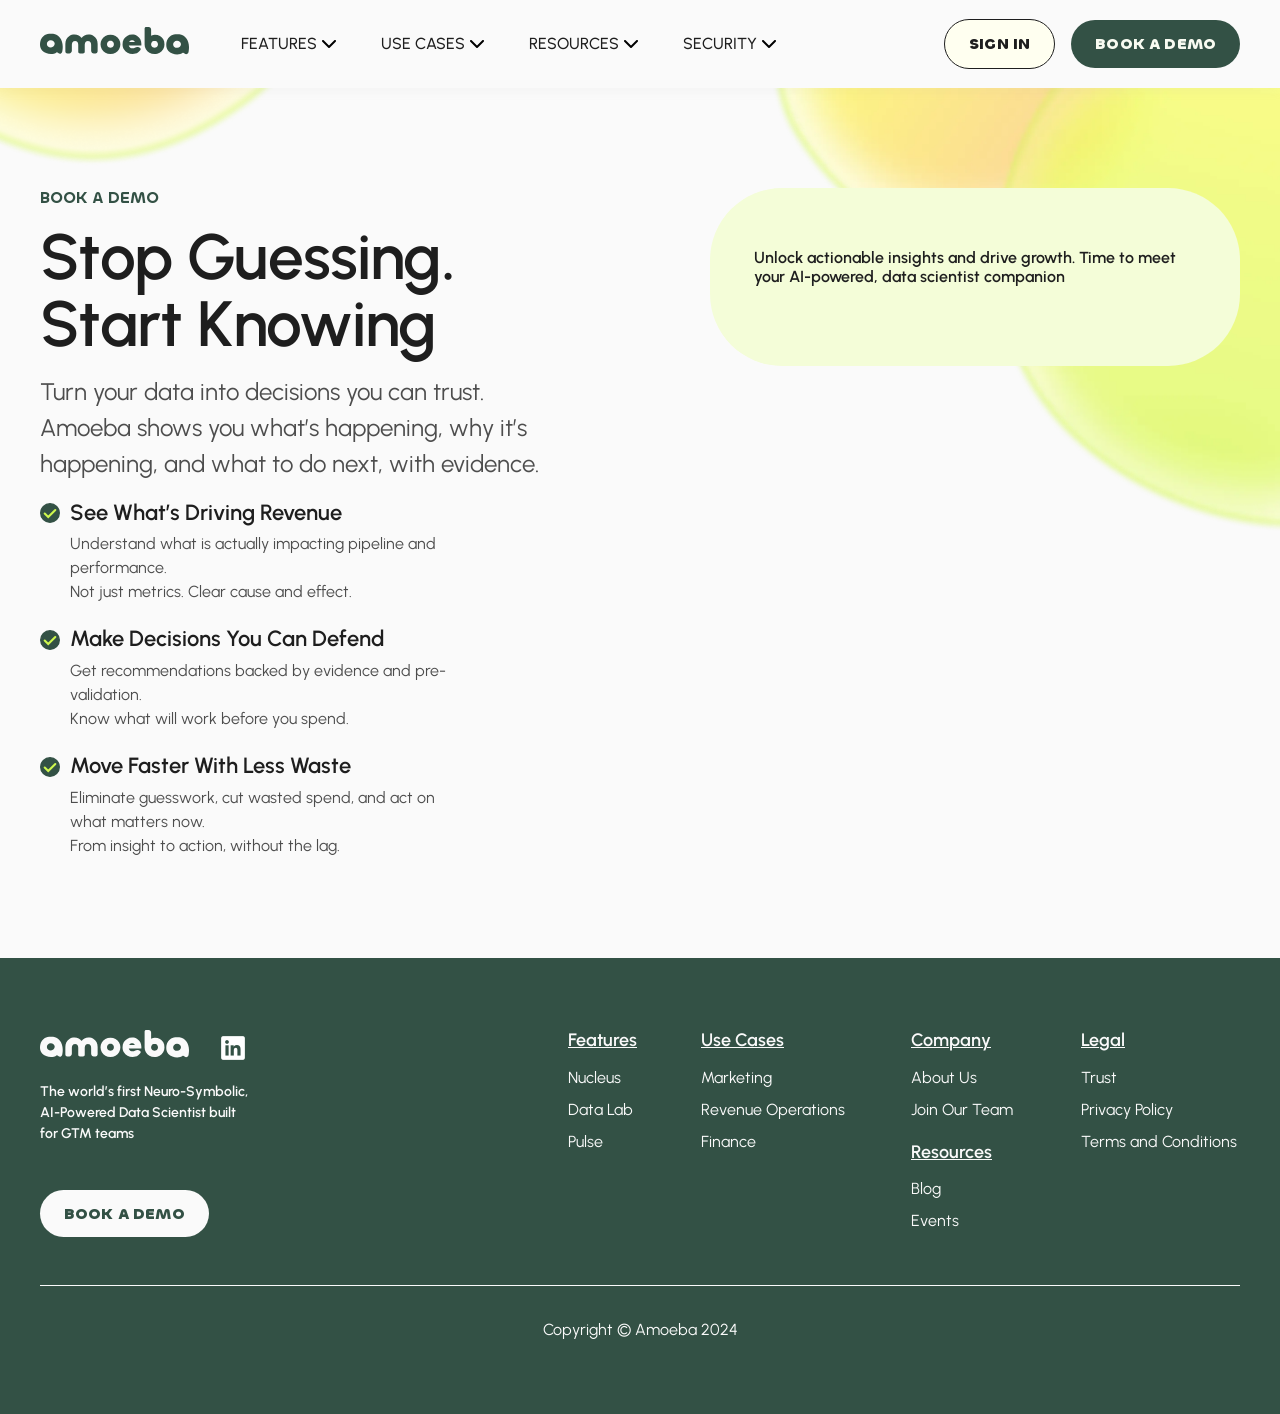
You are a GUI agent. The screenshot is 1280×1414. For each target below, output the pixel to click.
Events (935, 1220)
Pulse (585, 1141)
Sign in (999, 43)
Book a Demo (1155, 43)
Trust (1099, 1077)
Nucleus (594, 1077)
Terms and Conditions (1159, 1141)
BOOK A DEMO (124, 1213)
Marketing (736, 1077)
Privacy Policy (1127, 1109)
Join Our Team (962, 1109)
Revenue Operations (773, 1109)
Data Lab (600, 1109)
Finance (728, 1141)
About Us (944, 1077)
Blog (926, 1188)
